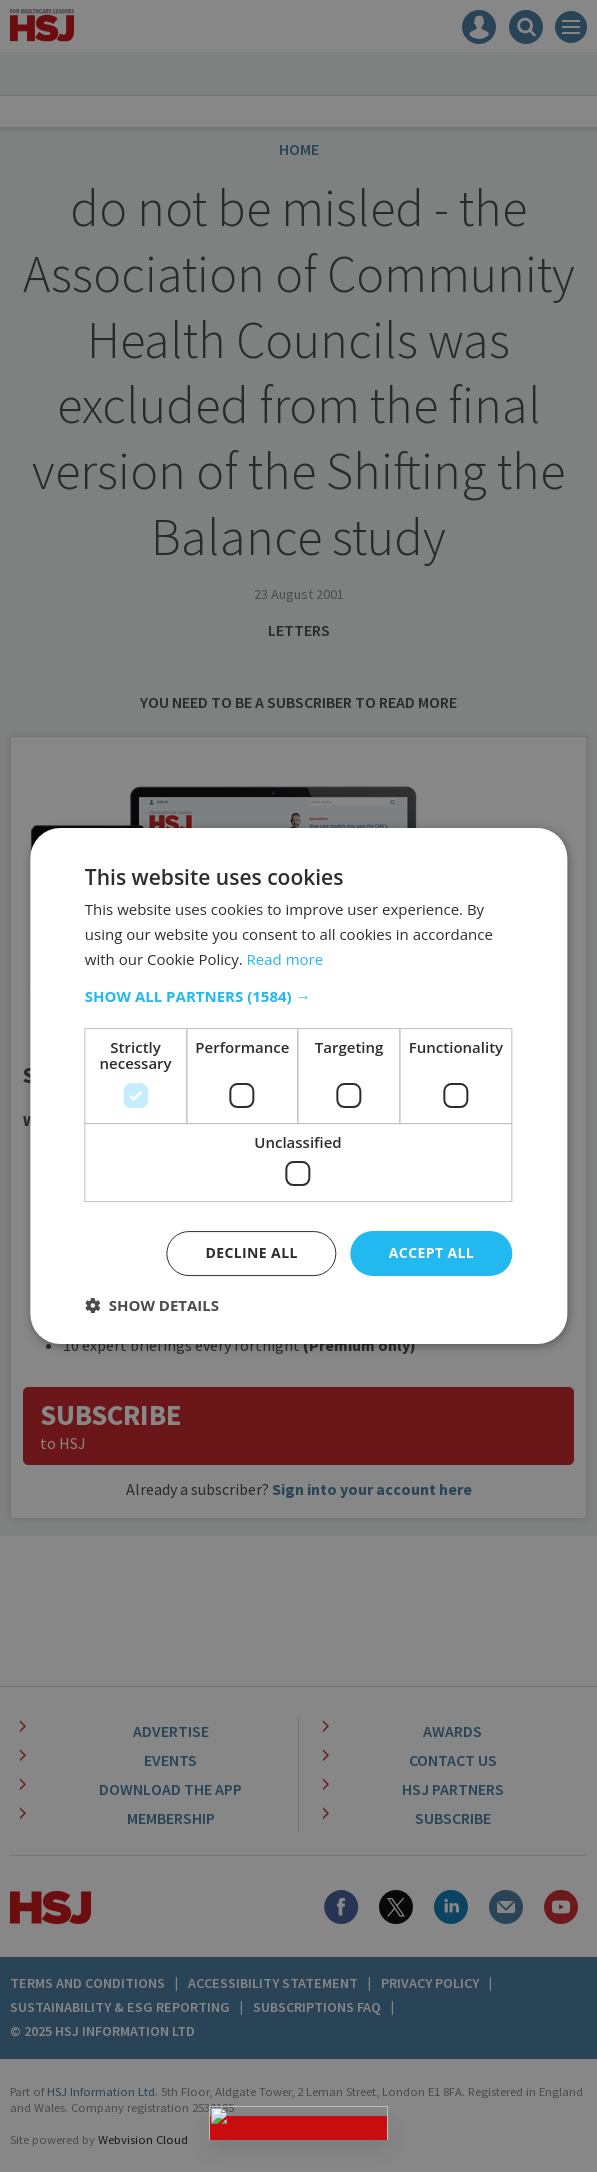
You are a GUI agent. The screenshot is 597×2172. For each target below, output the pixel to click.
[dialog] (298, 1086)
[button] (298, 996)
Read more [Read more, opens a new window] (285, 959)
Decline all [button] (251, 1252)
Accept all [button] (431, 1252)
